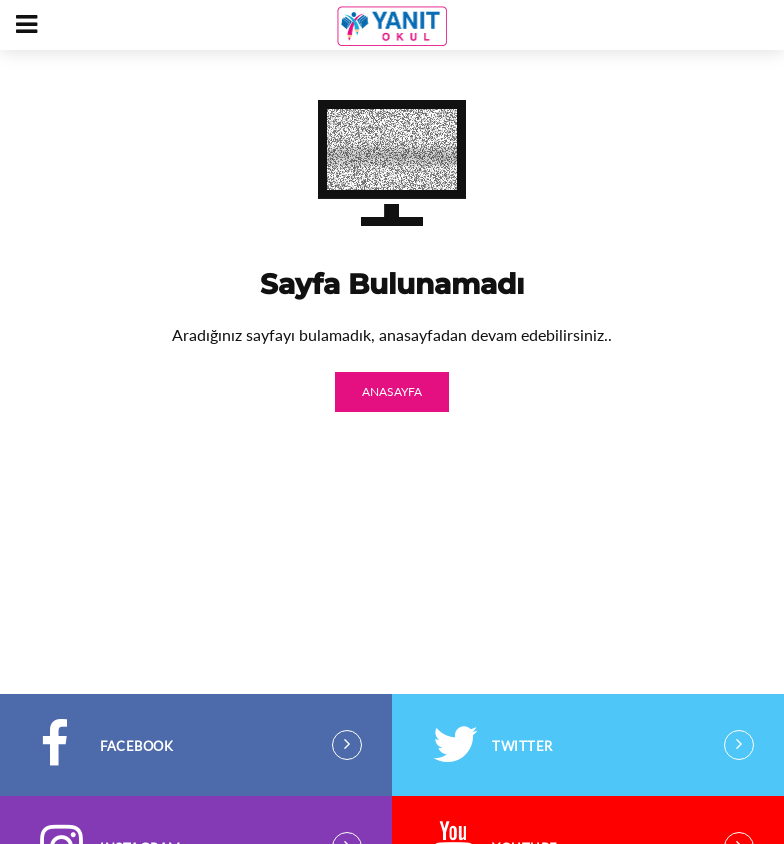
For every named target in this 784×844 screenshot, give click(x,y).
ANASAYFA (392, 391)
